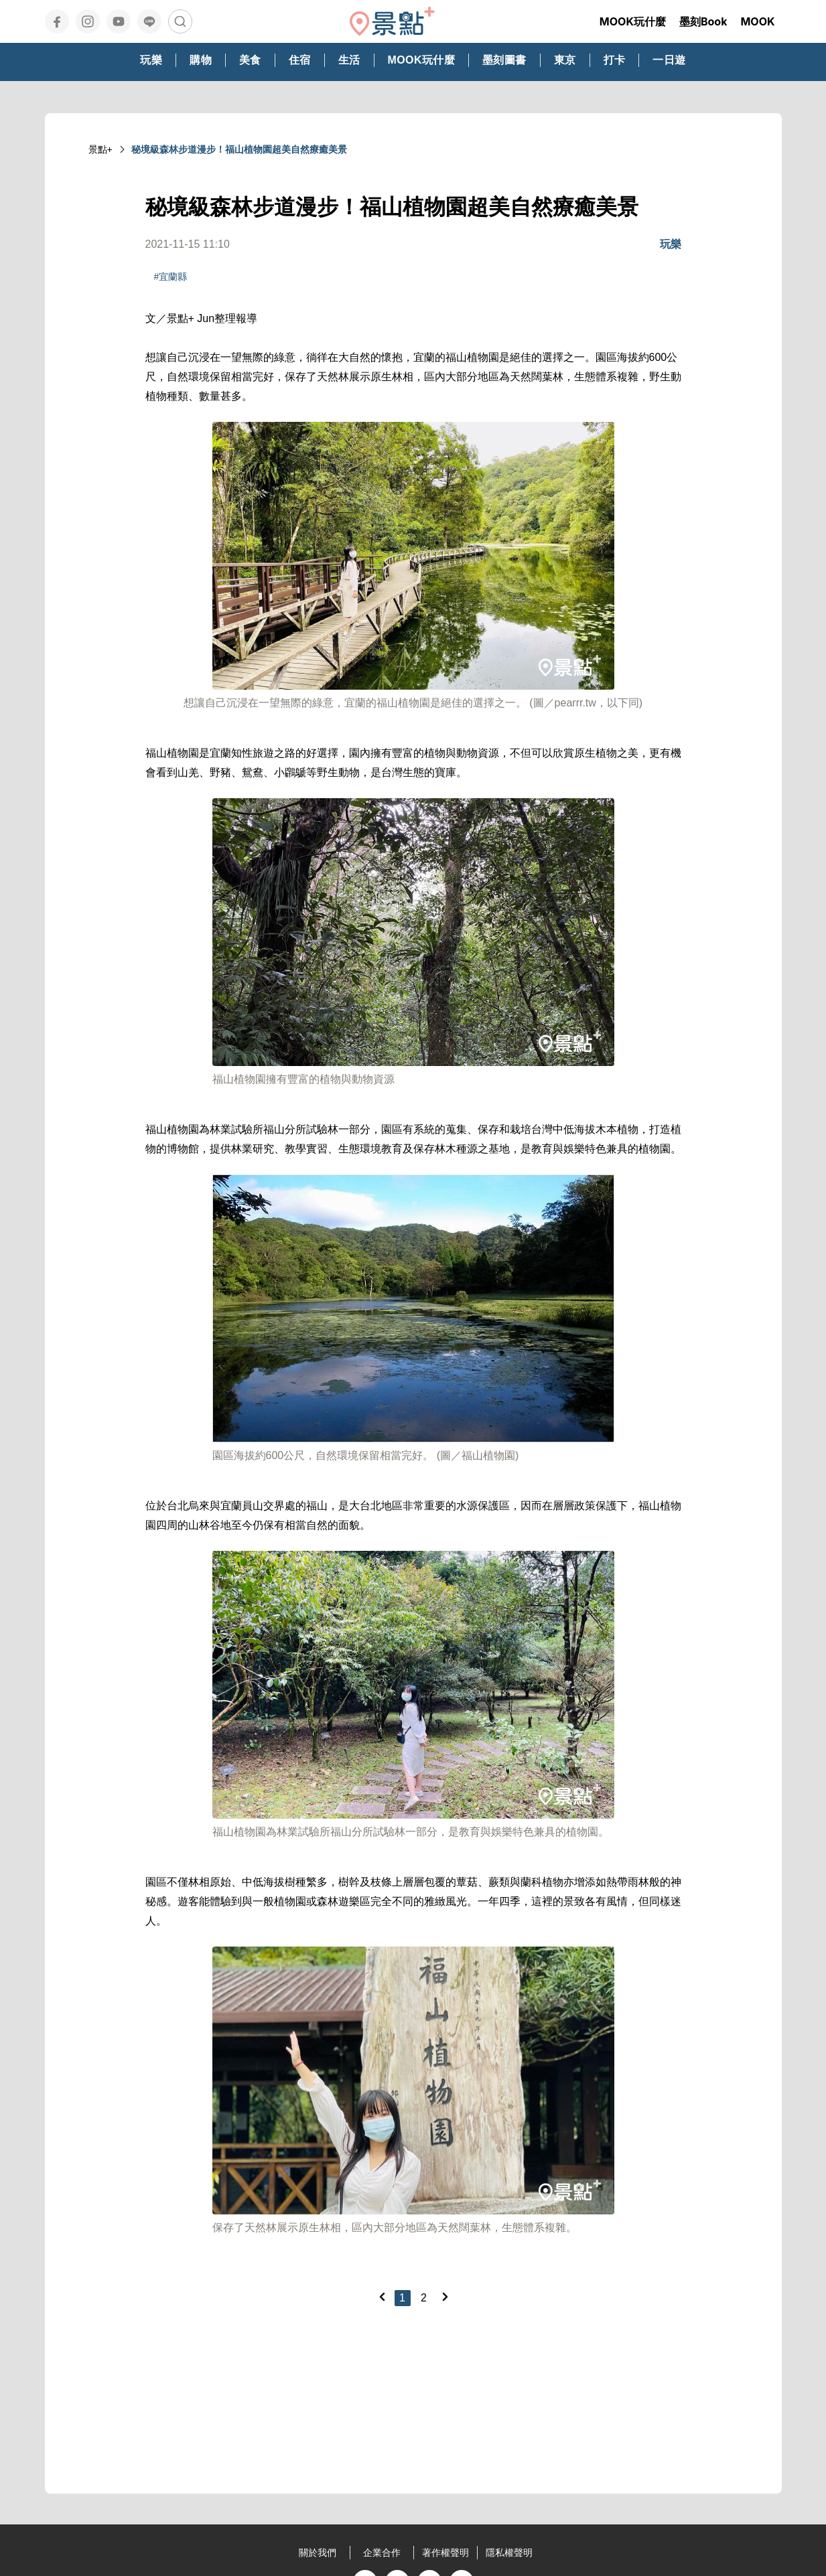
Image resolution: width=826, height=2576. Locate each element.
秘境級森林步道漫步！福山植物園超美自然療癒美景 (239, 149)
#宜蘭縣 (171, 276)
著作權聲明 (445, 2552)
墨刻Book (703, 21)
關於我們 (317, 2552)
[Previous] (381, 2296)
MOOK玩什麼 (633, 21)
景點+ (100, 149)
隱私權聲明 (509, 2552)
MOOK (757, 21)
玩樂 (670, 244)
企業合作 (382, 2552)
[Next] (444, 2296)
